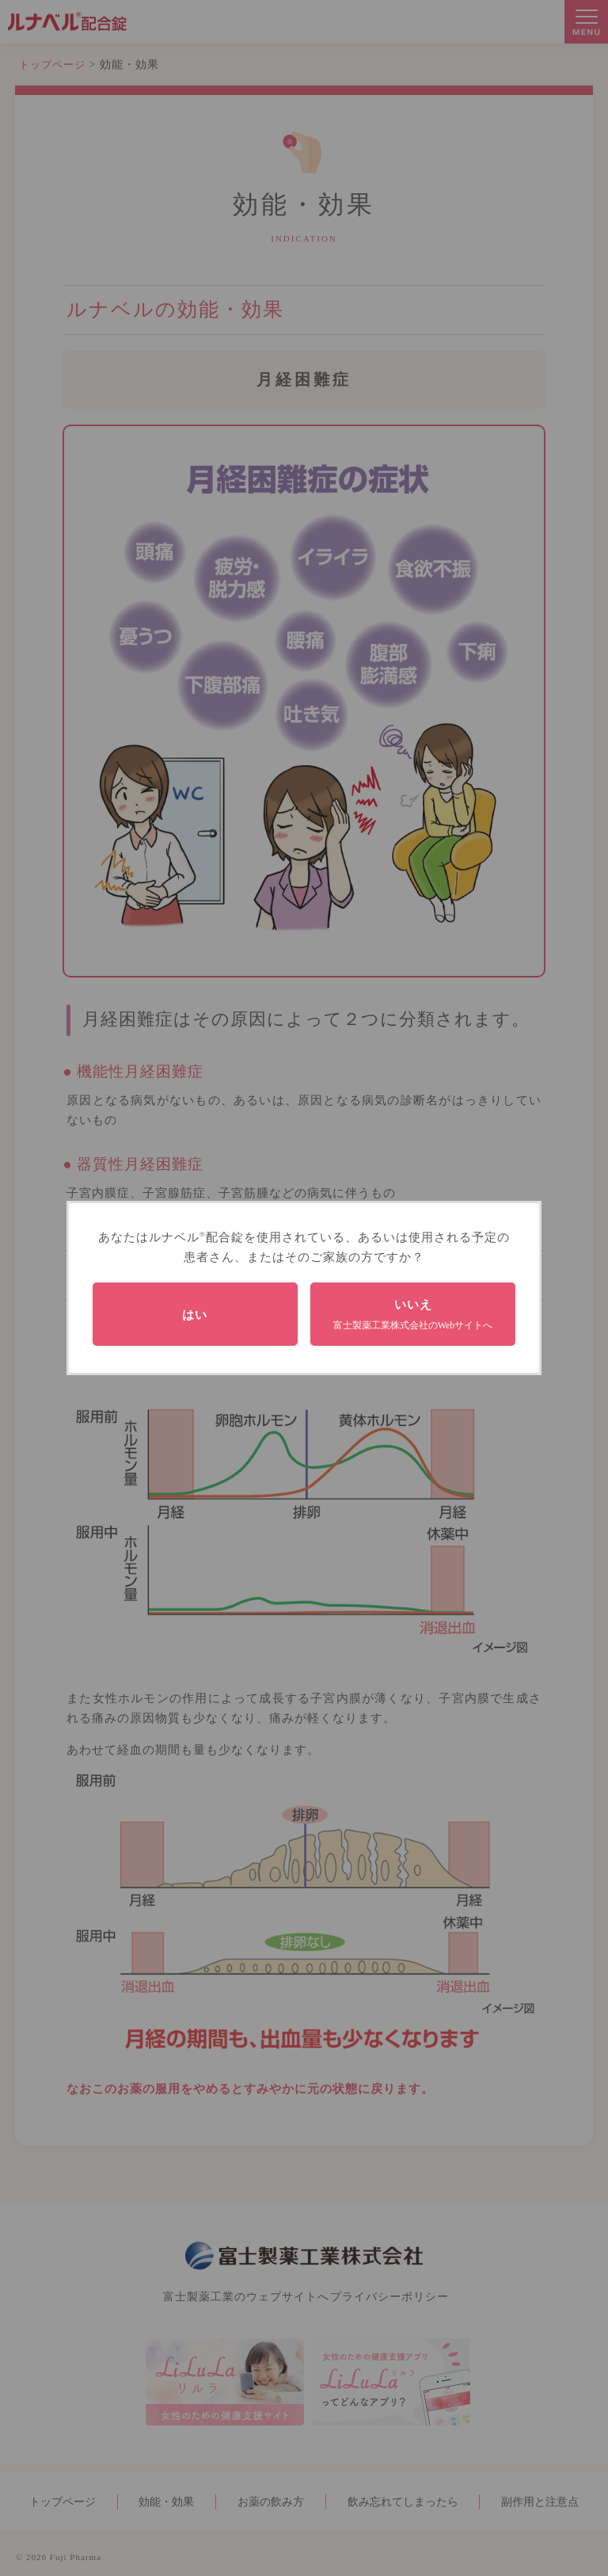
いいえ (413, 1314)
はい (194, 1314)
